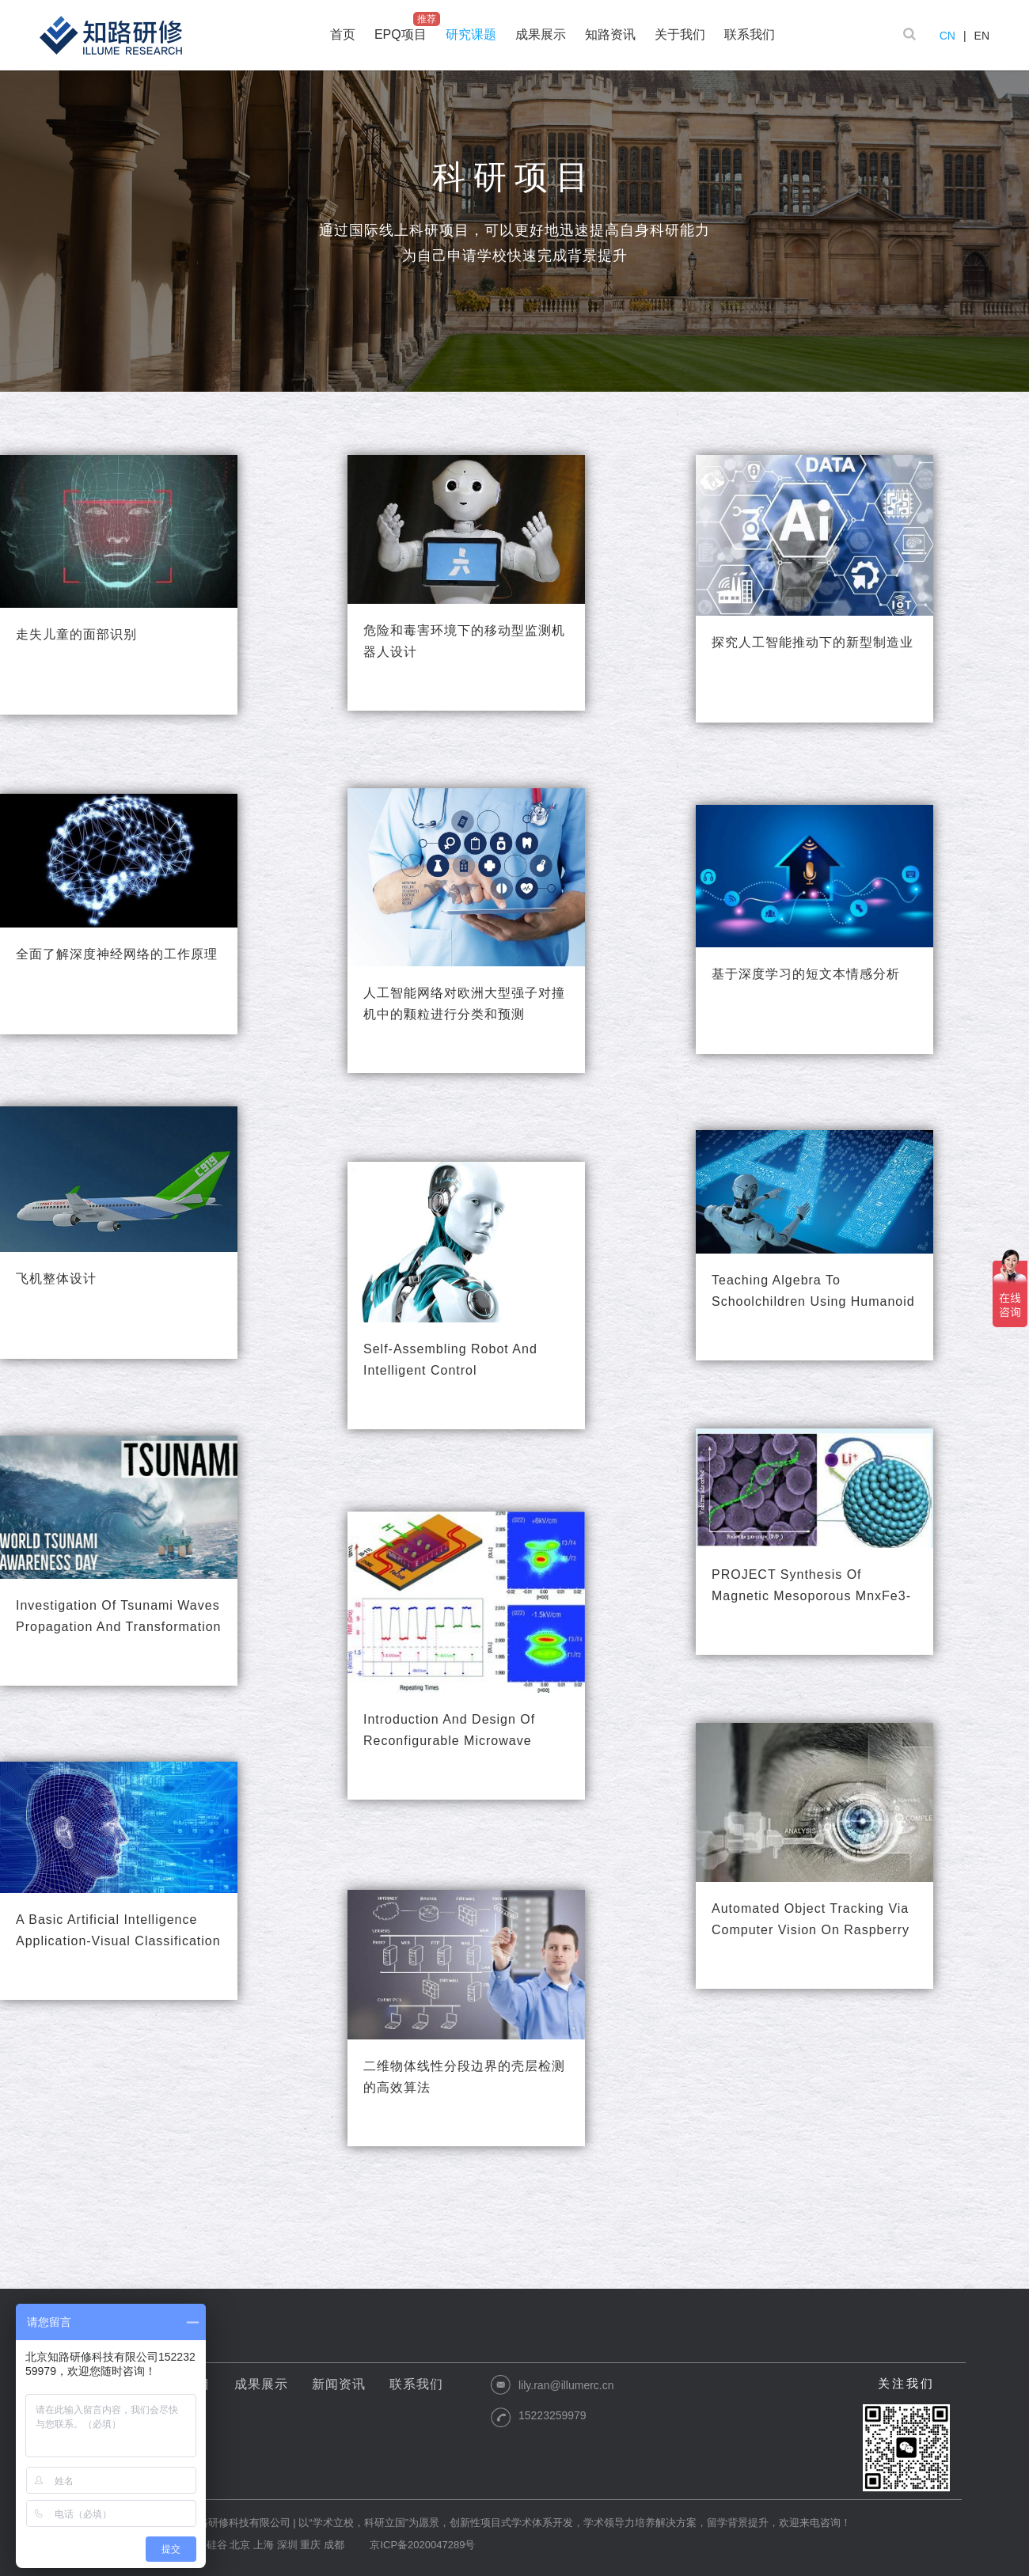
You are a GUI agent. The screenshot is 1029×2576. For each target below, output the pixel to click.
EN (981, 35)
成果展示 (261, 2384)
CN (947, 35)
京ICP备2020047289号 (422, 2545)
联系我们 (416, 2384)
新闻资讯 (339, 2384)
